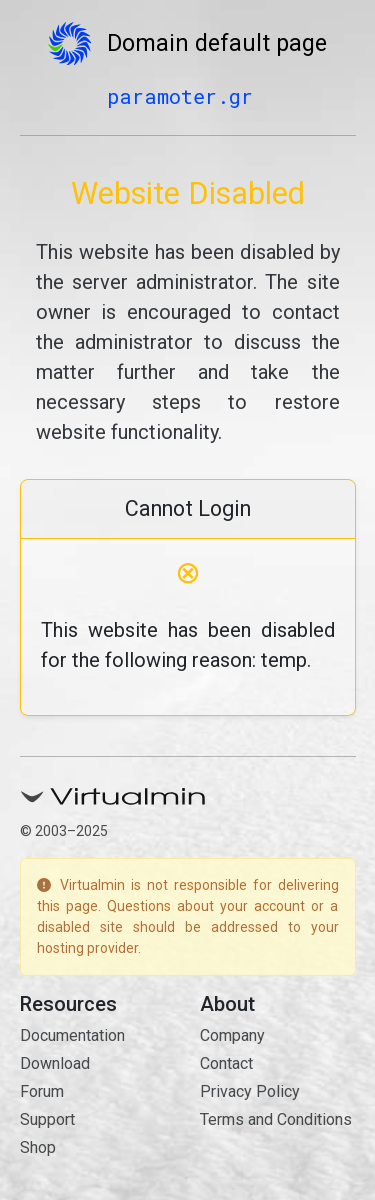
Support (47, 1119)
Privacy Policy (250, 1091)
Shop (38, 1147)
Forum (42, 1091)
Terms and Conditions (276, 1119)
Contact (226, 1063)
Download (55, 1063)
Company (232, 1035)
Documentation (72, 1035)
